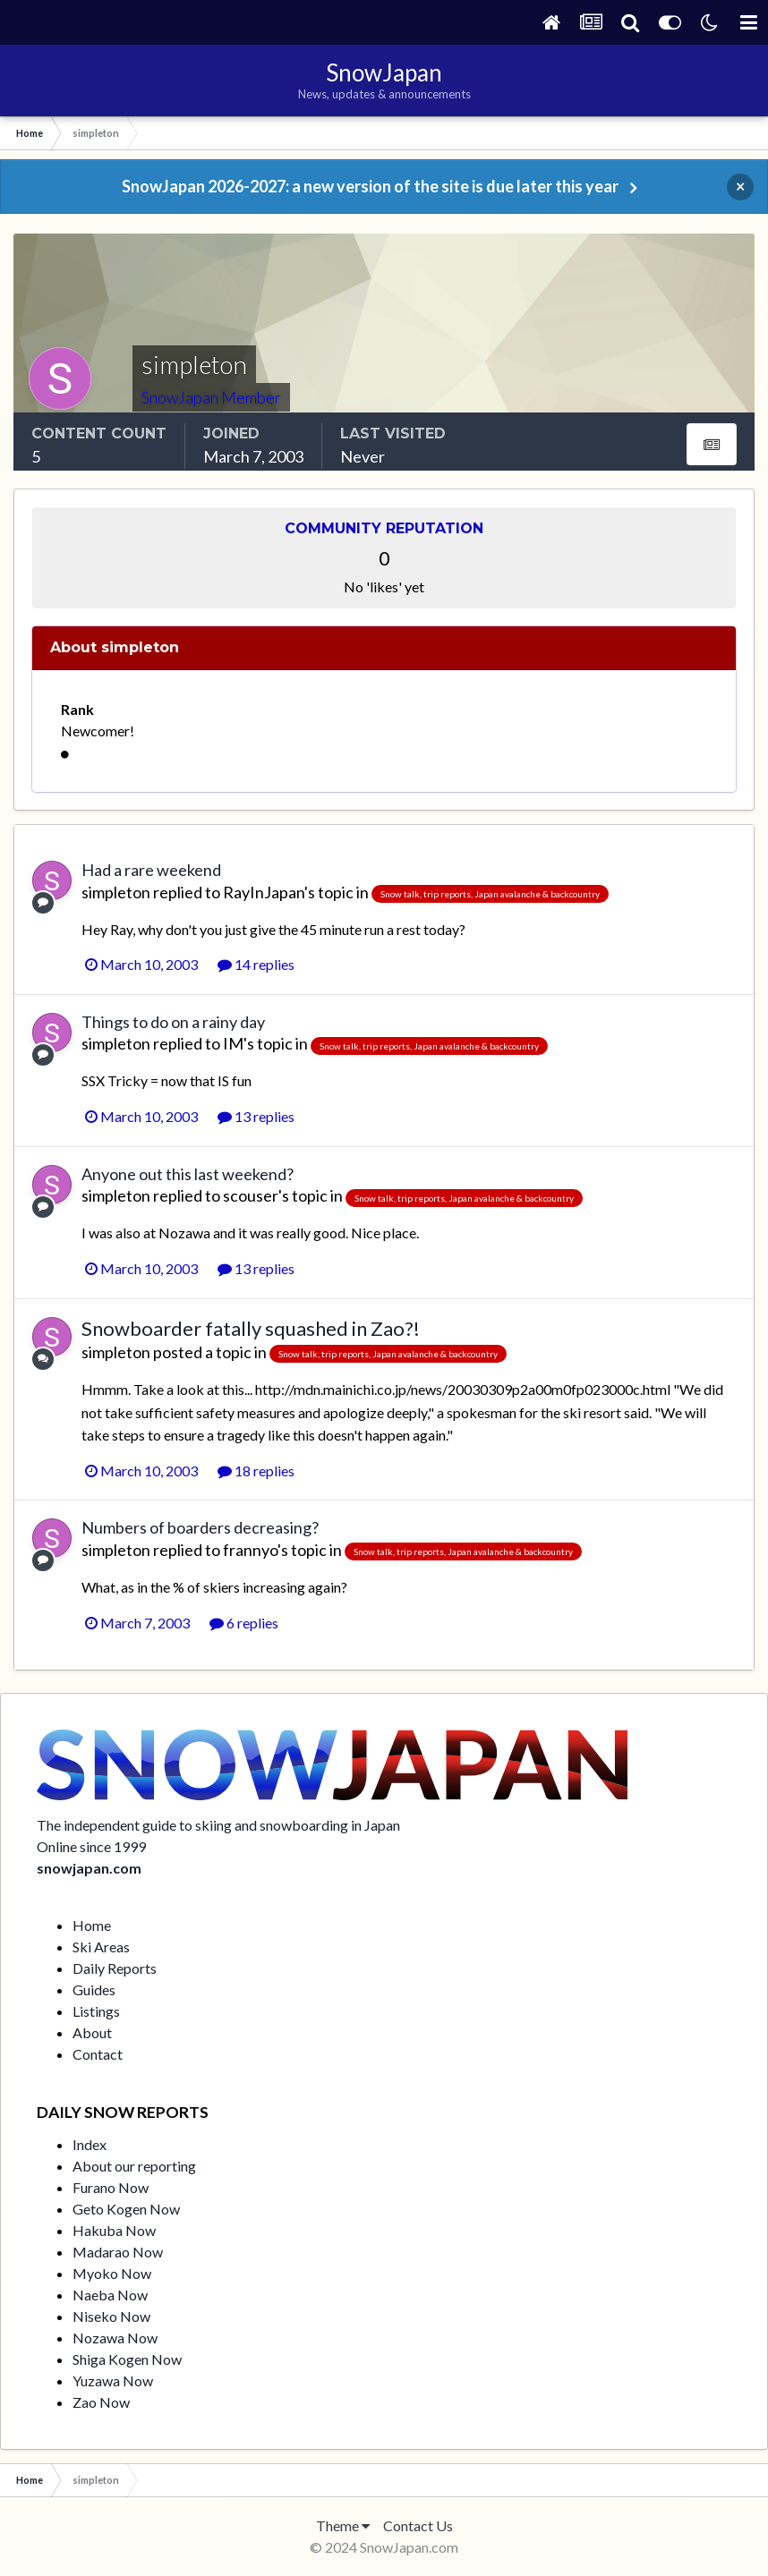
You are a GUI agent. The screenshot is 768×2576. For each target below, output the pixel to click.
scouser (250, 1195)
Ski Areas (101, 1946)
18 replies (256, 1470)
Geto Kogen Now (126, 2208)
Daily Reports (115, 1968)
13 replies (256, 1116)
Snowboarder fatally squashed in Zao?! (250, 1328)
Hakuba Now (114, 2230)
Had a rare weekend (151, 870)
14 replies (256, 964)
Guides (94, 1989)
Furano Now (111, 2187)
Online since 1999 (91, 1846)
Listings (96, 2010)
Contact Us (418, 2525)
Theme (343, 2525)
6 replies (243, 1622)
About (92, 2032)
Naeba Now (110, 2294)
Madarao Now (118, 2251)
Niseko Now (111, 2316)
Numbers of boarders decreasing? (200, 1527)
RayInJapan (263, 892)
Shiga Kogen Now (127, 2359)
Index (90, 2144)
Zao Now (101, 2401)
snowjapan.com (89, 1867)
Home (92, 1925)
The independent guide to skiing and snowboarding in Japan (218, 1824)
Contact (98, 2053)
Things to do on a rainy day (173, 1022)
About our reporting (134, 2165)
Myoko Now (112, 2273)
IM (233, 1043)
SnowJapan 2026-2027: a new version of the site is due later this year (370, 186)
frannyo (250, 1550)
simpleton (115, 892)
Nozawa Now (115, 2337)
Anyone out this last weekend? (187, 1174)
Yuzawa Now (113, 2380)
